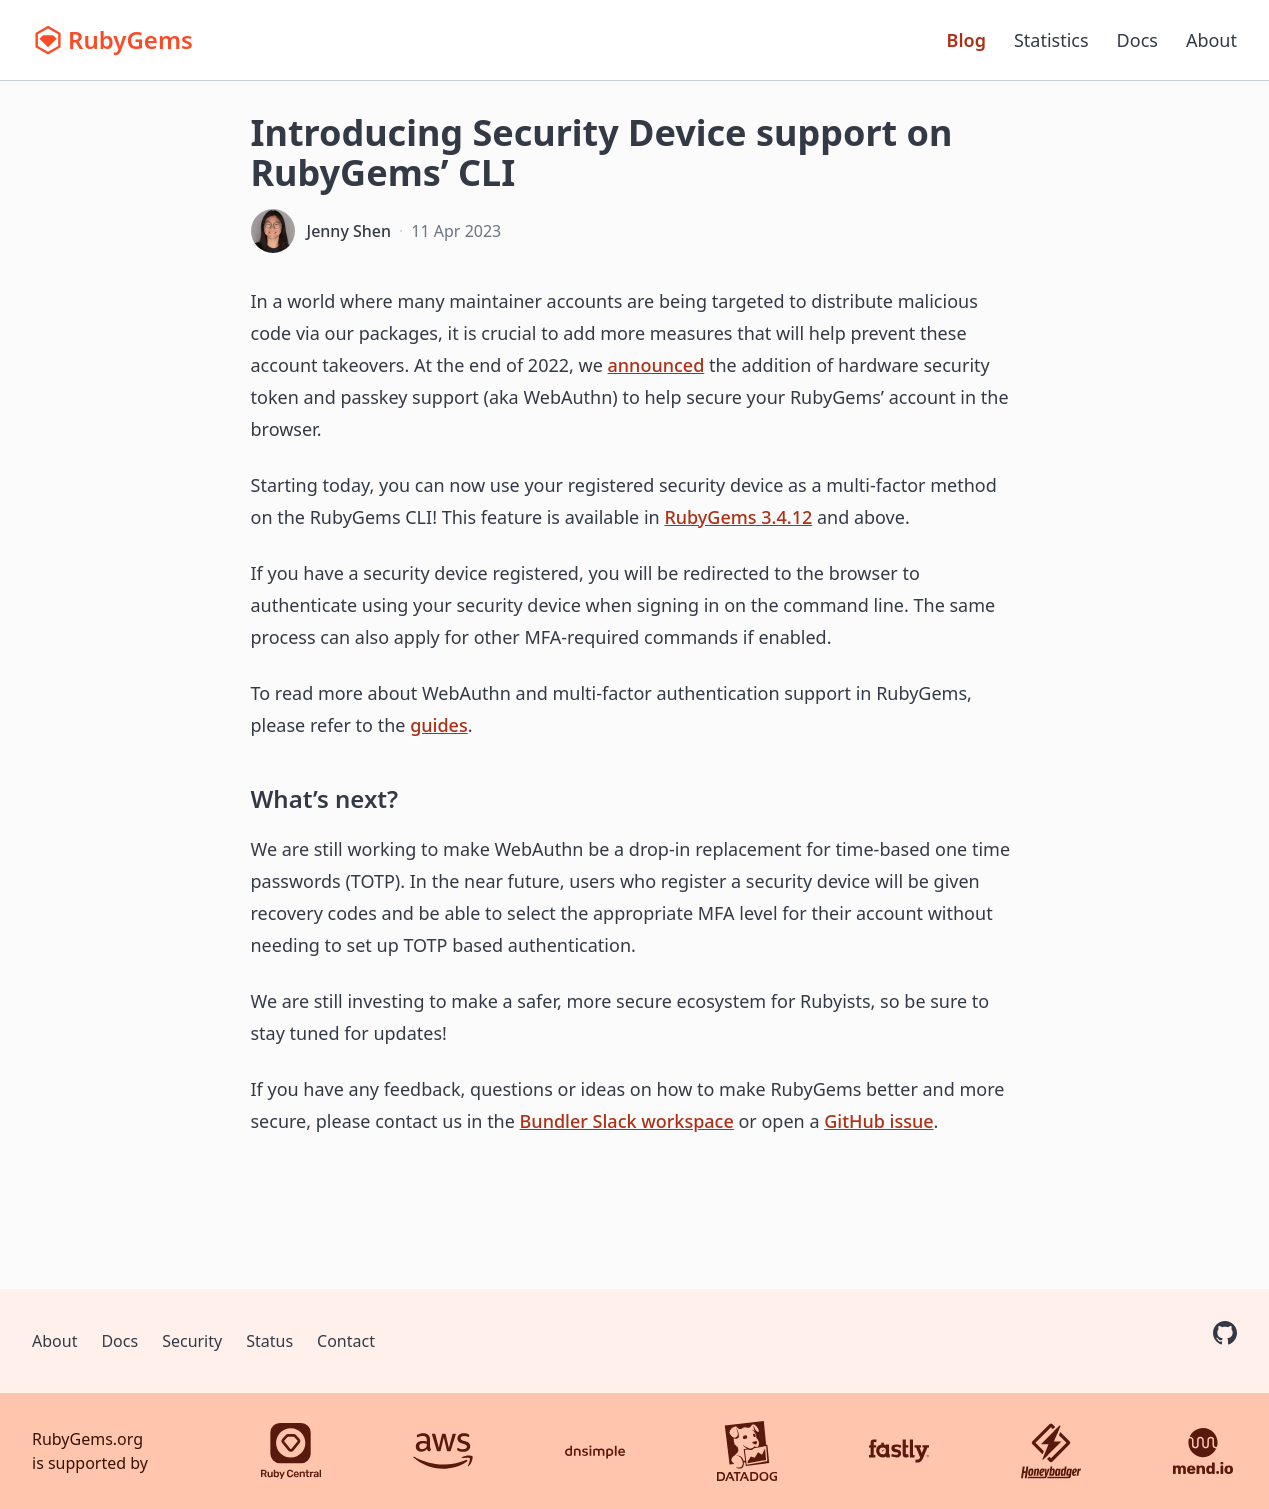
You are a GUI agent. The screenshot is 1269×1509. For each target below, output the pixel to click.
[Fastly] (899, 1451)
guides (439, 725)
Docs (1137, 40)
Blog (966, 40)
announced (656, 365)
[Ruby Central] (291, 1451)
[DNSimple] (595, 1451)
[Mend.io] (1203, 1451)
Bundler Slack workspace (627, 1121)
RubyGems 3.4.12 (738, 517)
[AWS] (443, 1451)
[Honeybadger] (1051, 1451)
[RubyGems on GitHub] (1225, 1333)
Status (269, 1341)
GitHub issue (878, 1121)
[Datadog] (747, 1451)
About (1211, 40)
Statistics (1051, 40)
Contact (346, 1341)
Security (192, 1341)
